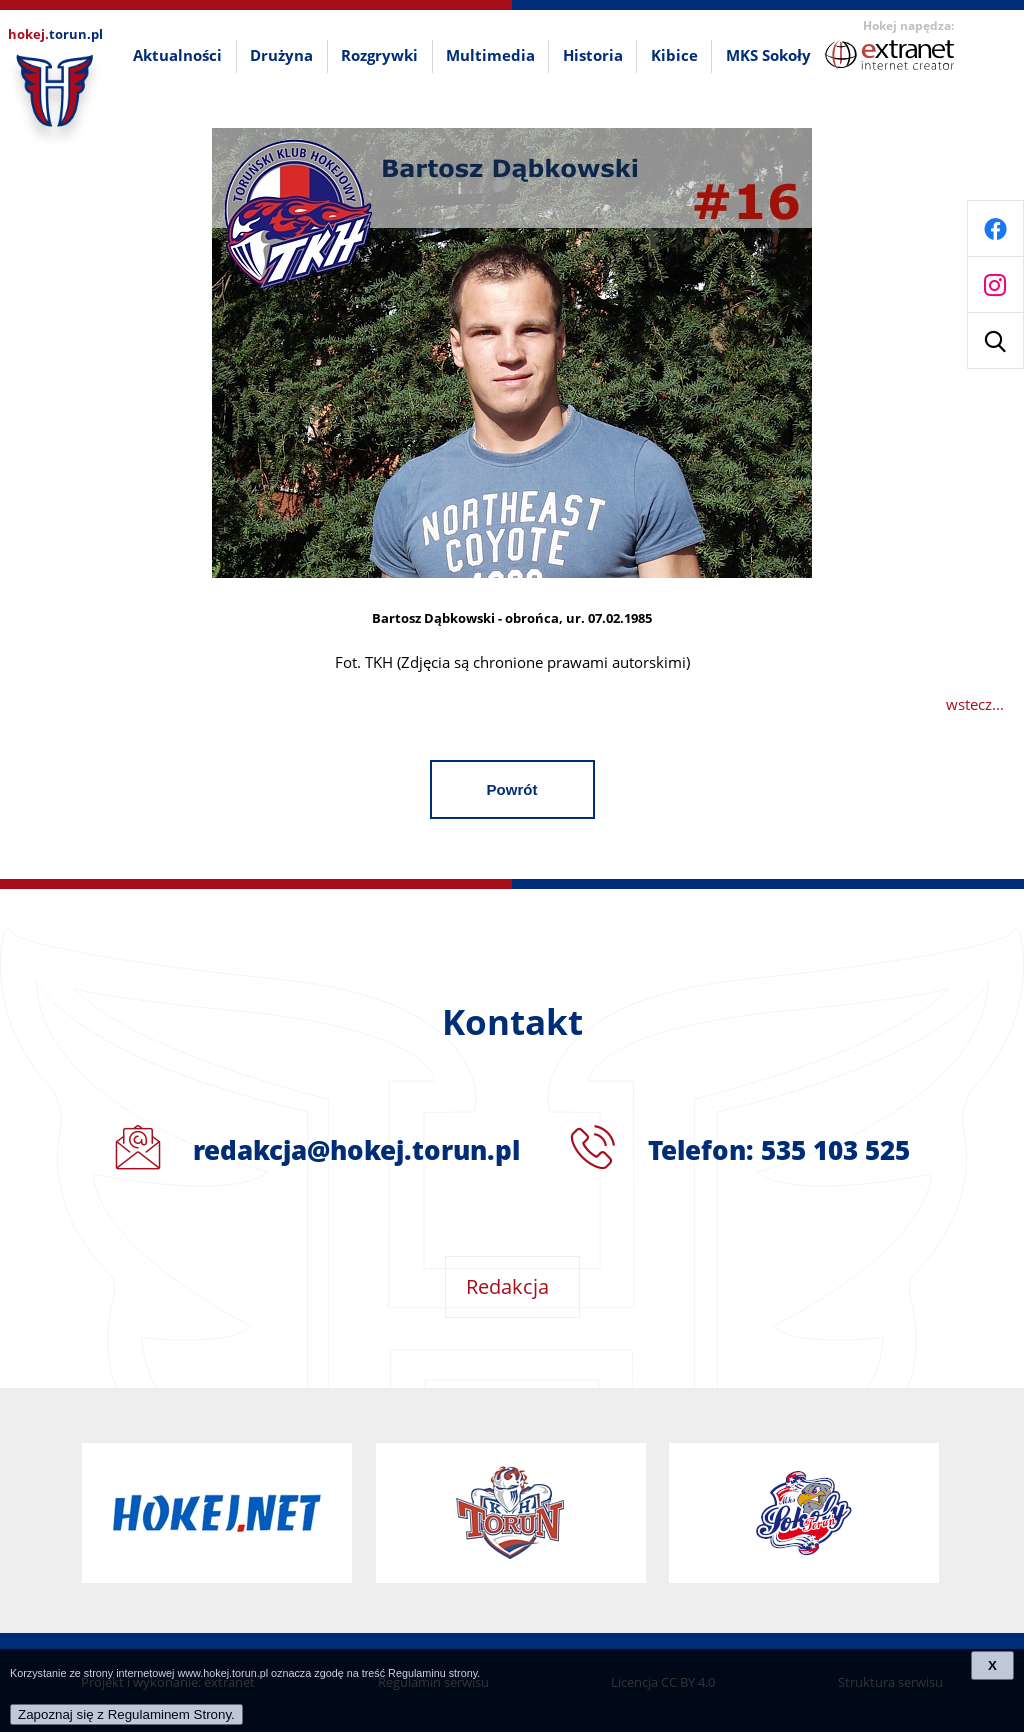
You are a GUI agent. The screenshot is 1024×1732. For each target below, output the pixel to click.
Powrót (512, 789)
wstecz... (975, 704)
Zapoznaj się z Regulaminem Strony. (126, 1714)
